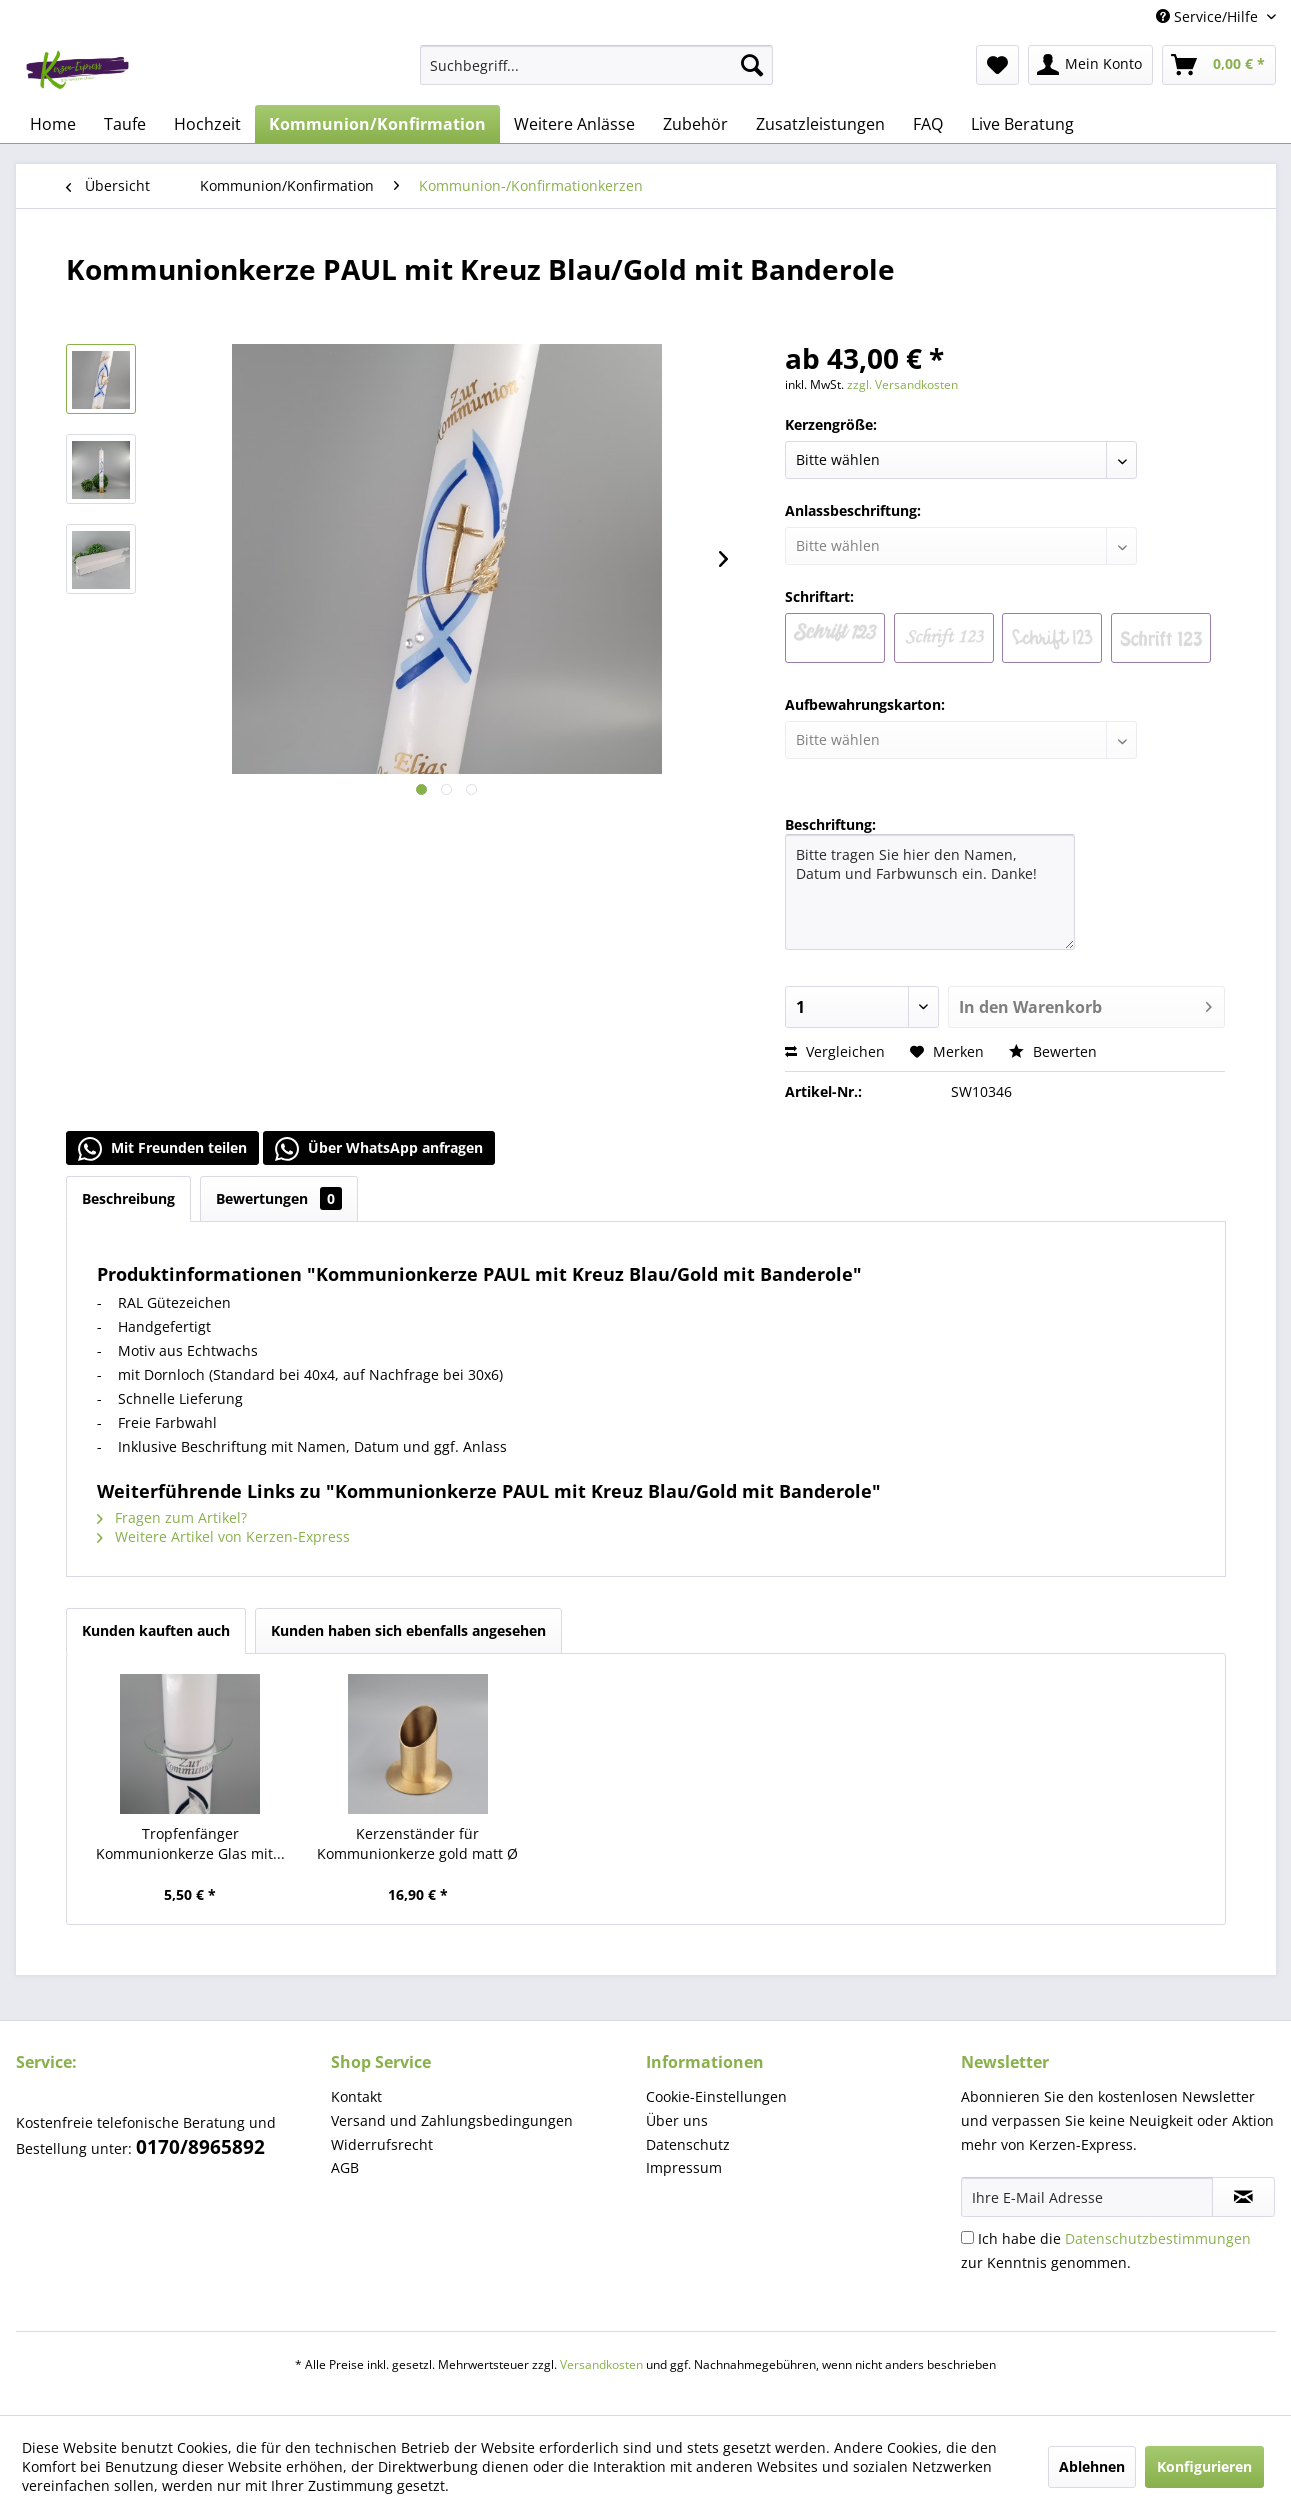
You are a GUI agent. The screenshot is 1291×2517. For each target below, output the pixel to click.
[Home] (53, 124)
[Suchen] (752, 65)
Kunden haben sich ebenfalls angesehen (408, 1630)
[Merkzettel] (997, 65)
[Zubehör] (695, 124)
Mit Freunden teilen (162, 1149)
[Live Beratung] (1022, 124)
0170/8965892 (200, 2147)
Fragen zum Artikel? (172, 1517)
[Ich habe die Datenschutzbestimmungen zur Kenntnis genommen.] (967, 2237)
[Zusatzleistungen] (820, 124)
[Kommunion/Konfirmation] (377, 124)
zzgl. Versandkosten (902, 384)
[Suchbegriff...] (596, 65)
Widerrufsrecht (382, 2144)
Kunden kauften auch (156, 1630)
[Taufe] (125, 124)
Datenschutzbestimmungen (1158, 2238)
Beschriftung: (830, 824)
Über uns (677, 2120)
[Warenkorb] (1219, 65)
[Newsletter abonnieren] (1243, 2197)
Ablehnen (1092, 2466)
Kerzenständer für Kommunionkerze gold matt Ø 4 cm (417, 1844)
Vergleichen (835, 1051)
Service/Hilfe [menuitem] (1209, 16)
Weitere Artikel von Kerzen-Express (223, 1536)
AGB (345, 2167)
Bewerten (1053, 1051)
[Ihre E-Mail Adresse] (1087, 2197)
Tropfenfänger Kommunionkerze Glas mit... (190, 1843)
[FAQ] (928, 124)
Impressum (684, 2167)
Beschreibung (128, 1198)
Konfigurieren (1204, 2466)
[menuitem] (596, 65)
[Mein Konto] (1090, 65)
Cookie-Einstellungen (716, 2096)
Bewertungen (279, 1198)
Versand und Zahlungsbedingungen (452, 2120)
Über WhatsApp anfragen (379, 1149)
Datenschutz (688, 2144)
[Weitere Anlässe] (574, 124)
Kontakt (356, 2096)
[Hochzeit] (207, 124)
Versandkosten (601, 2364)
